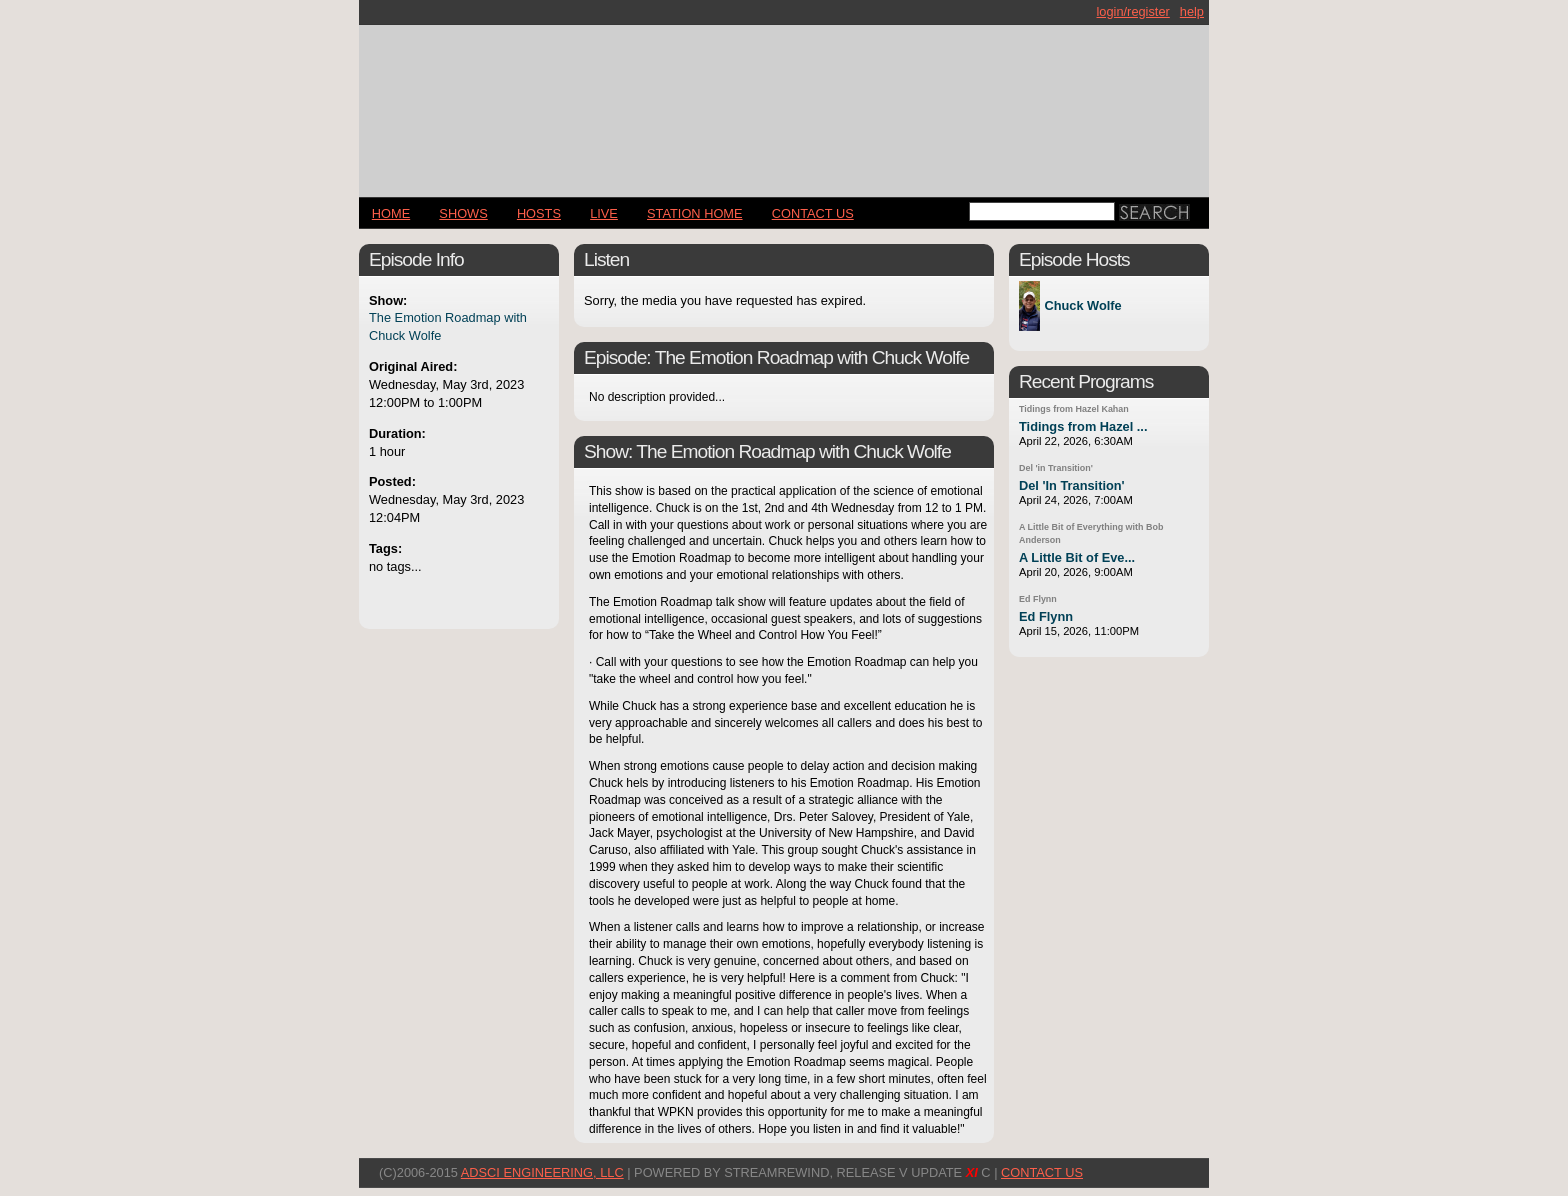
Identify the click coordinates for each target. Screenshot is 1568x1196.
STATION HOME (695, 213)
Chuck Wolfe (1082, 306)
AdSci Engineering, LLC (542, 1172)
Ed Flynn (1038, 599)
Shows (463, 213)
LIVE (604, 213)
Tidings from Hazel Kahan (1074, 409)
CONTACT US (813, 213)
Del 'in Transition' (1056, 468)
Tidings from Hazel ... (1083, 426)
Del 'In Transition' (1072, 485)
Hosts (539, 213)
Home (391, 213)
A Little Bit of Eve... (1077, 557)
